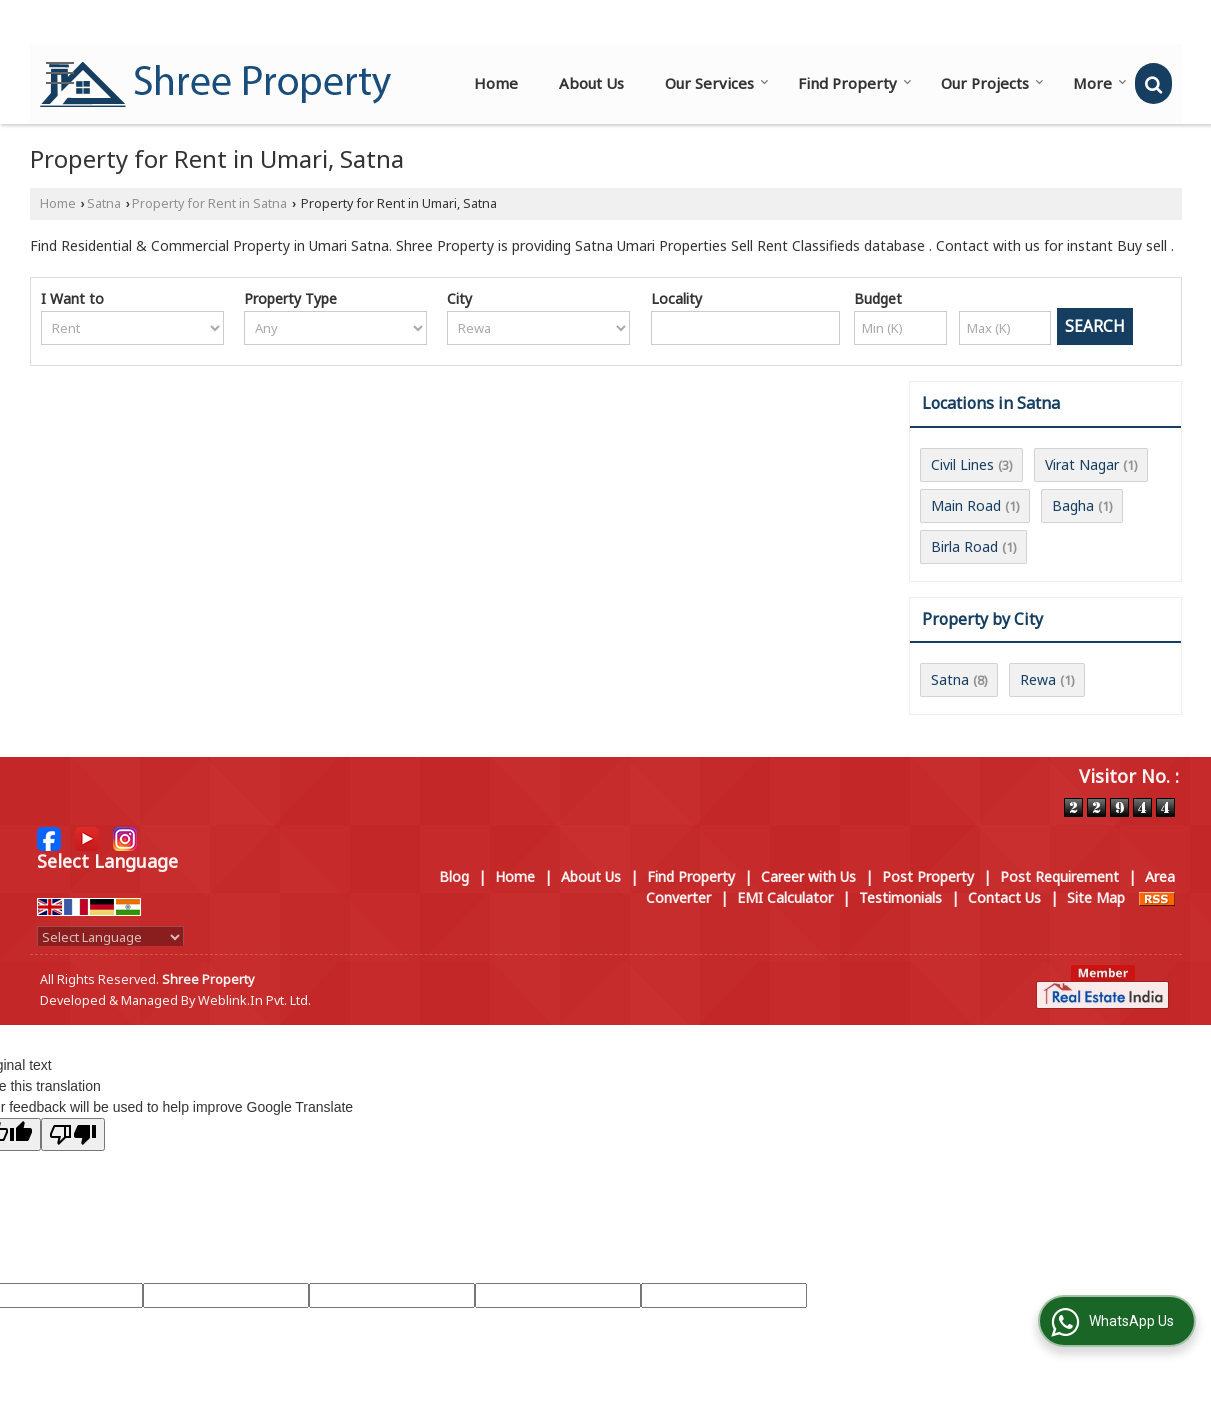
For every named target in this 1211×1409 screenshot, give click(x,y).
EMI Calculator (785, 897)
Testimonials (900, 897)
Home (496, 83)
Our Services (717, 83)
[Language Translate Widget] (110, 937)
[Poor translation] (73, 1134)
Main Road (966, 505)
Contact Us (1004, 897)
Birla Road (964, 546)
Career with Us (808, 876)
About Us (591, 83)
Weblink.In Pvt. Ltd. (254, 1000)
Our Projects (992, 83)
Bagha (1073, 505)
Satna (104, 203)
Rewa (1038, 679)
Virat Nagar (1082, 464)
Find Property (855, 83)
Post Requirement (1059, 876)
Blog (454, 876)
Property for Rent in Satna (209, 203)
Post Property (928, 876)
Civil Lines (962, 464)
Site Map (1096, 897)
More (1100, 83)
